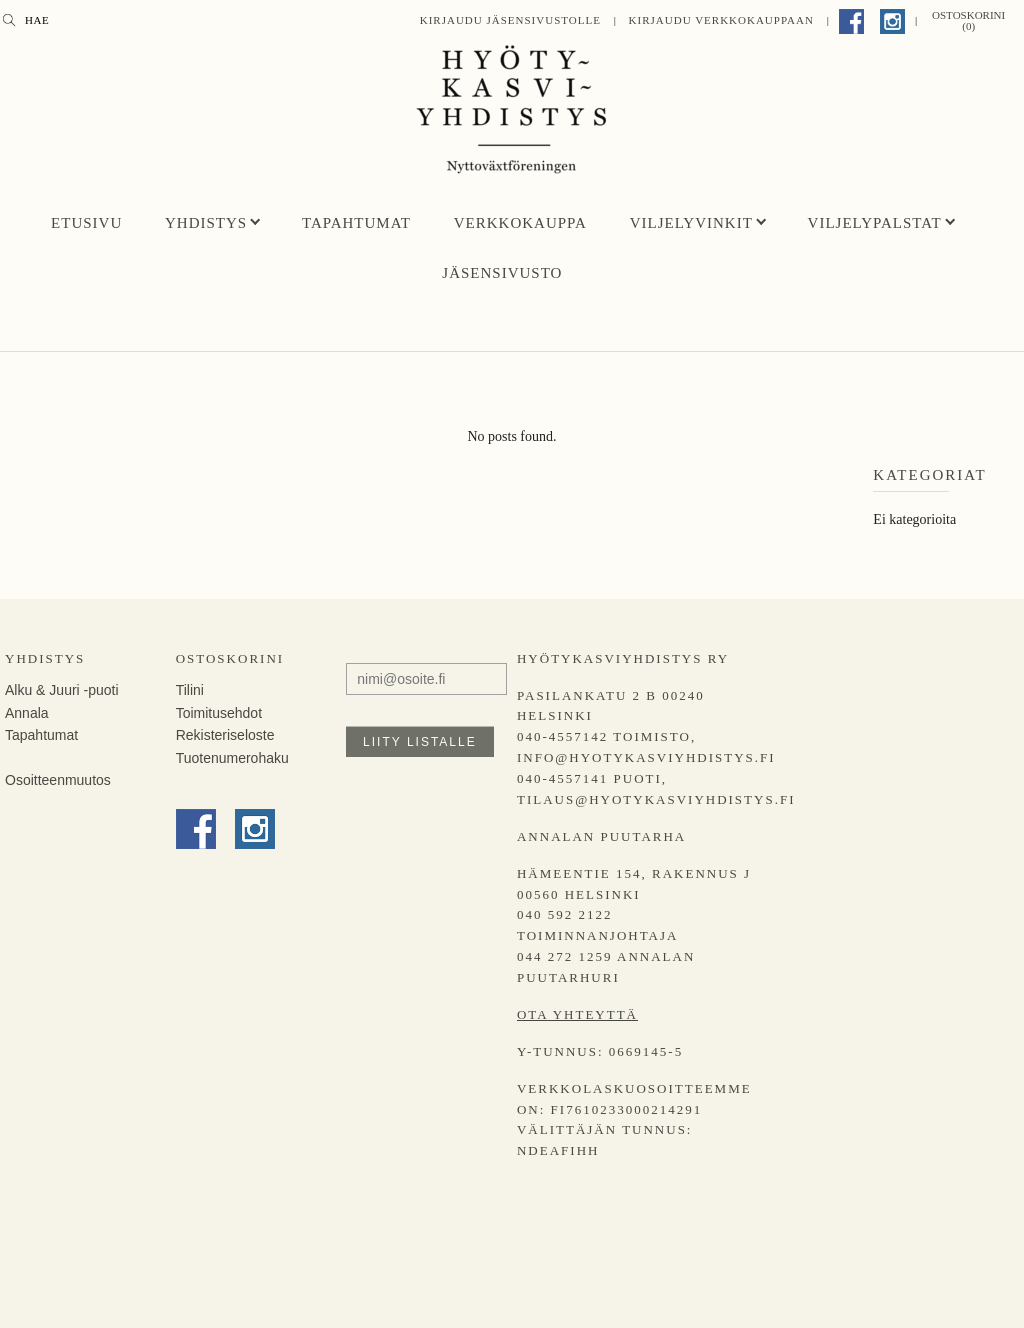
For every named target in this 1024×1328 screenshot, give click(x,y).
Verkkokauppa (520, 223)
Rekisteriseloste (225, 735)
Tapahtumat (356, 223)
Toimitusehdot (219, 713)
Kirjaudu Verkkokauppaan (721, 20)
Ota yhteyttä (577, 1014)
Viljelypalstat (875, 223)
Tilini (190, 690)
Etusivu (86, 223)
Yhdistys (206, 223)
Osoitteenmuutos (58, 780)
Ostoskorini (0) (968, 20)
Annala (27, 713)
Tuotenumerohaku (232, 758)
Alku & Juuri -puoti (62, 690)
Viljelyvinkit (691, 223)
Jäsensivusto (502, 273)
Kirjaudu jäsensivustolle (510, 20)
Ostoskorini (230, 658)
